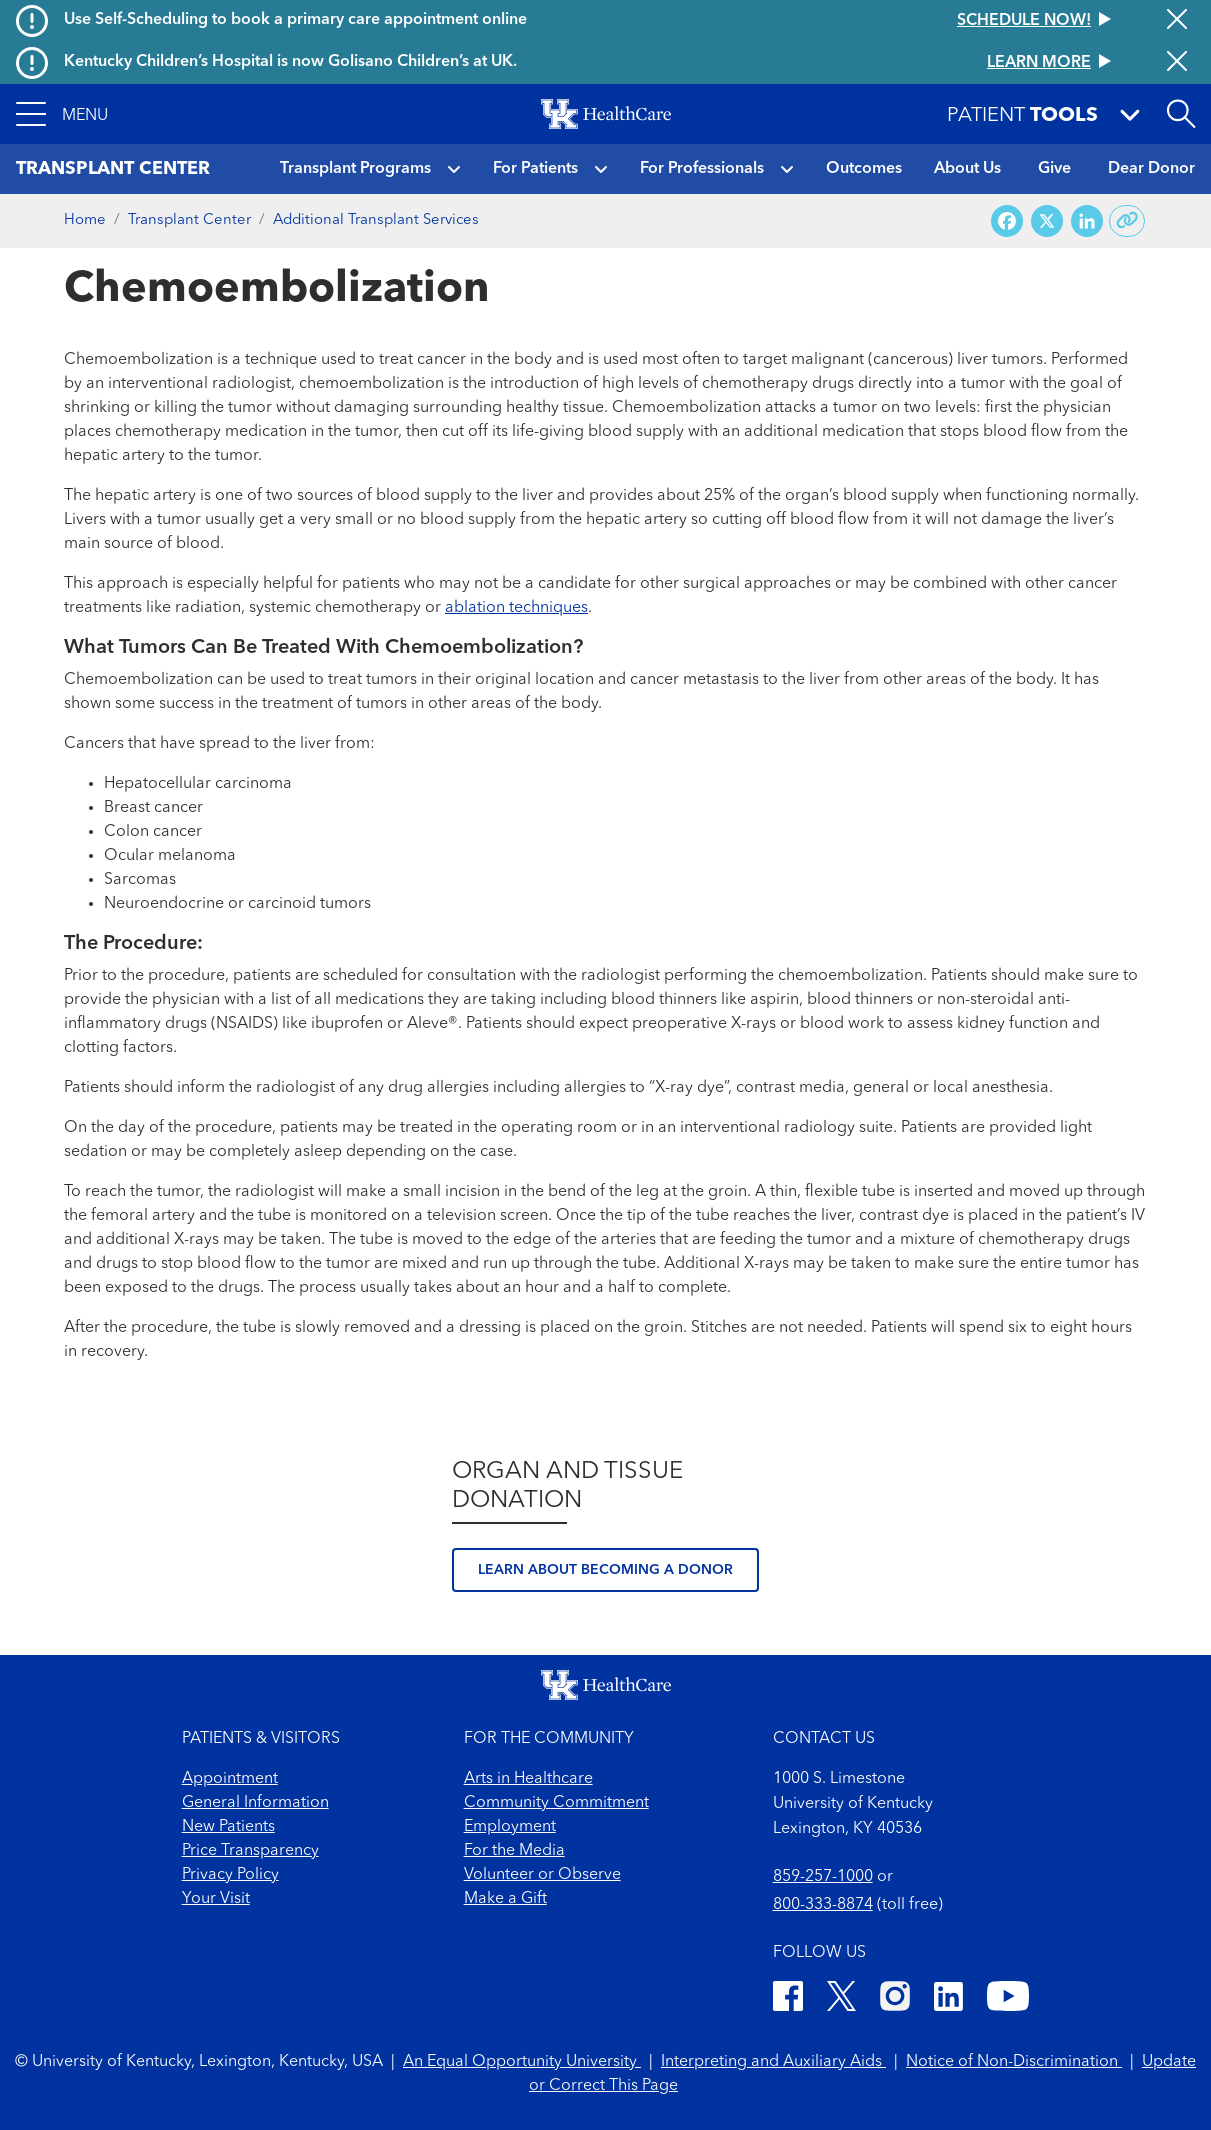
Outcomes (864, 169)
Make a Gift (505, 1899)
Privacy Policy (230, 1875)
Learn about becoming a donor (605, 1570)
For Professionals (702, 169)
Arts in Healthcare (528, 1779)
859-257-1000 (823, 1877)
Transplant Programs (355, 169)
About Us (967, 169)
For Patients (535, 169)
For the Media (514, 1851)
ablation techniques (516, 608)
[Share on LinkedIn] (1087, 221)
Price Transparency (250, 1851)
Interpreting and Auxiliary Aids (773, 2062)
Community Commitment (556, 1803)
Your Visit (216, 1899)
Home (85, 220)
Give (1054, 169)
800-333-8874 (823, 1905)
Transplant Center (189, 220)
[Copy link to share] (1127, 221)
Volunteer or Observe (542, 1875)
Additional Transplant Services (376, 220)
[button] (62, 114)
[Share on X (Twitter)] (1047, 221)
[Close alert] (1177, 21)
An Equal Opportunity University (522, 2062)
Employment (510, 1827)
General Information (255, 1803)
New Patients (228, 1827)
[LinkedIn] (948, 1999)
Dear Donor (1151, 169)
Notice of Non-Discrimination (1014, 2062)
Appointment (230, 1779)
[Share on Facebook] (1007, 221)
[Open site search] (1181, 114)
